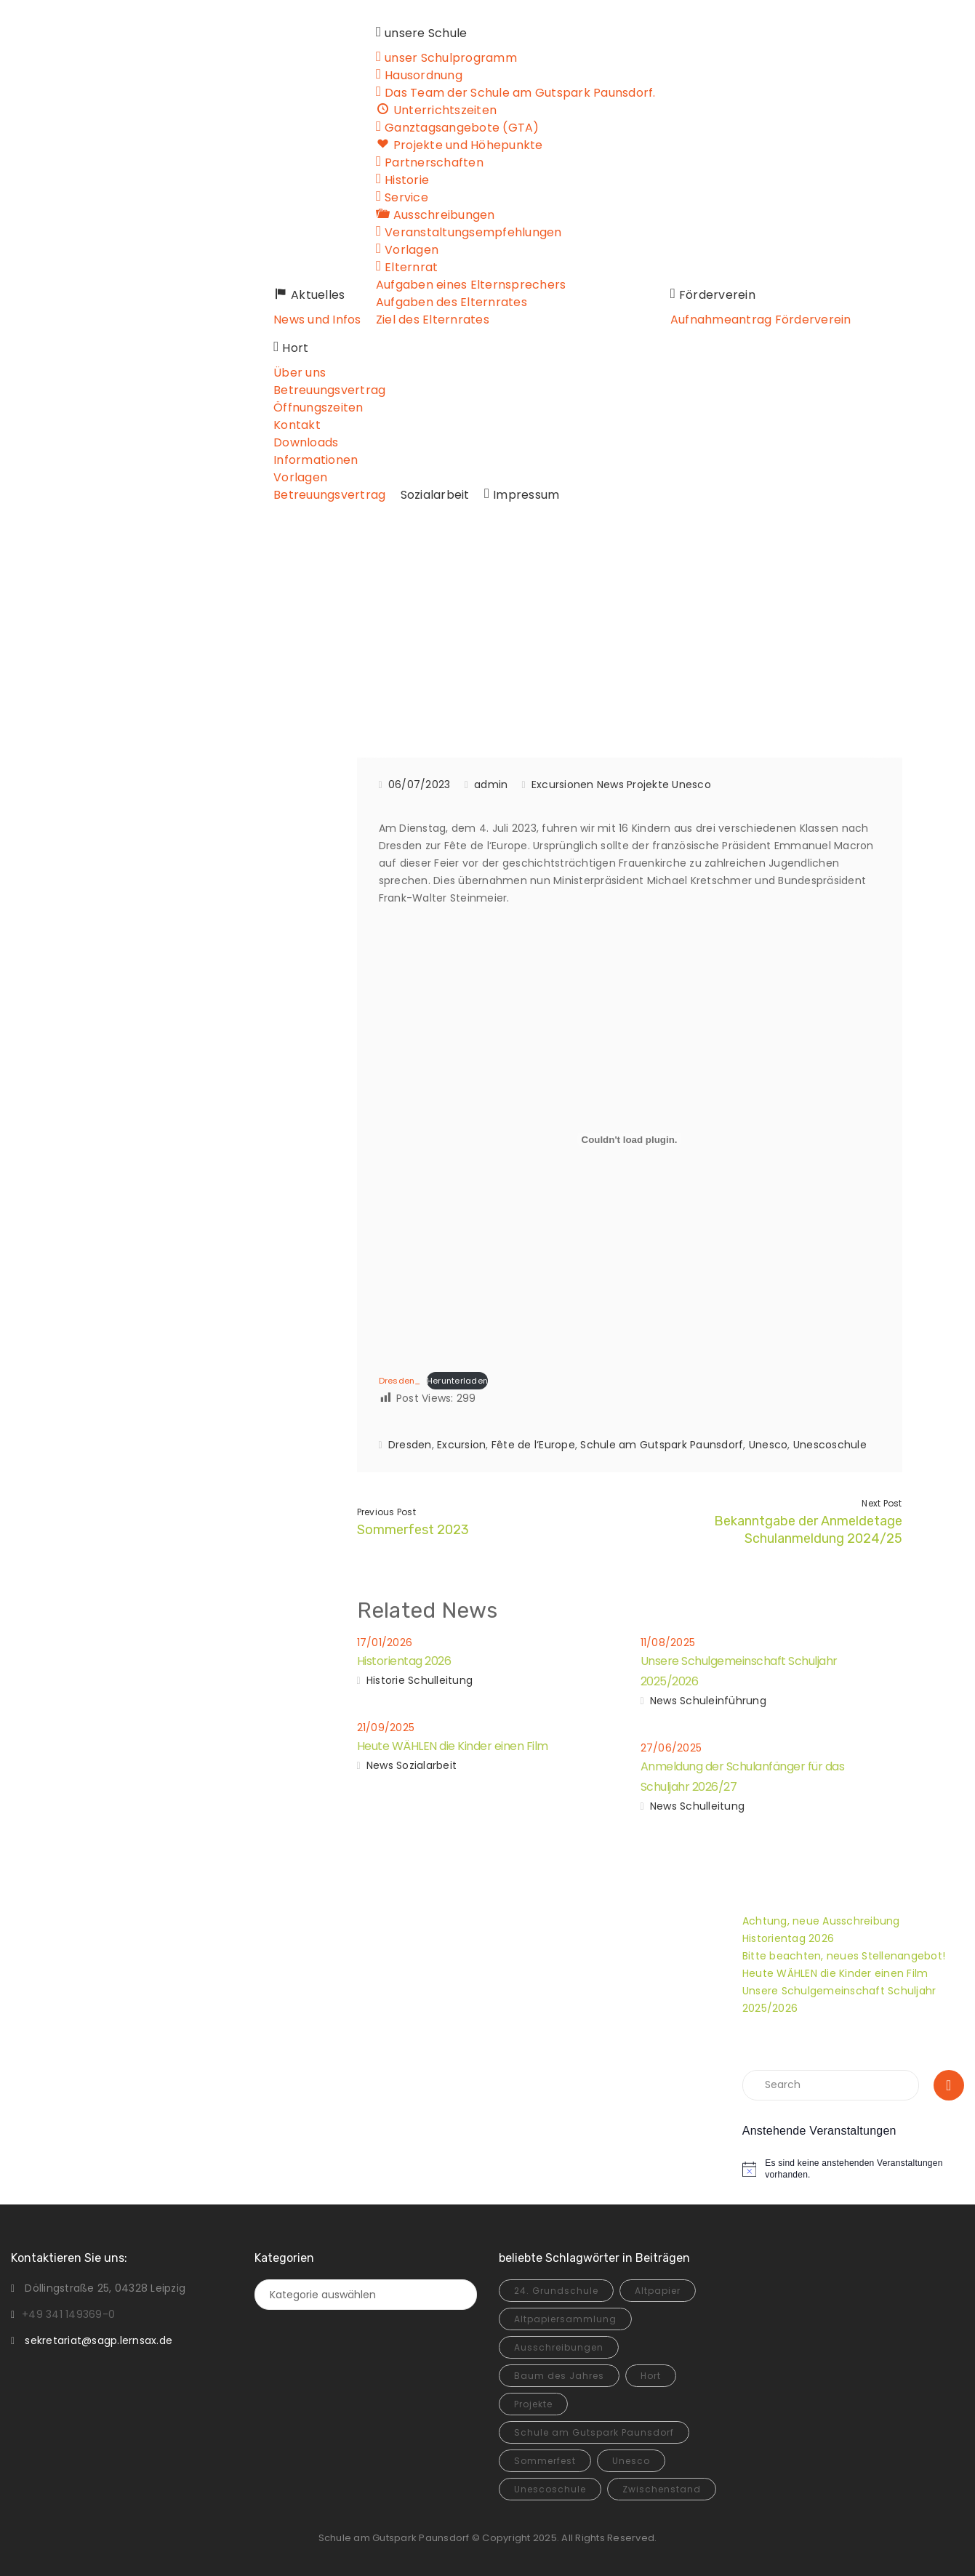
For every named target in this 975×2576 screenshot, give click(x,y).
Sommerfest (545, 2461)
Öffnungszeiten (309, 407)
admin (490, 784)
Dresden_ (400, 1381)
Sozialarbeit (425, 494)
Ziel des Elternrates (424, 319)
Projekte (648, 784)
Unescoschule (830, 1444)
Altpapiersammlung (565, 2319)
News (610, 784)
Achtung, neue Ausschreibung (821, 1921)
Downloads (296, 442)
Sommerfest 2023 (413, 1530)
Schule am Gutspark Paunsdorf (661, 1444)
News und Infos (308, 319)
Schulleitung (440, 1680)
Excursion (461, 1444)
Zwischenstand (661, 2489)
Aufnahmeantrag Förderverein (750, 319)
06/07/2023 (419, 784)
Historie (385, 1680)
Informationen (306, 460)
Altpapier (658, 2290)
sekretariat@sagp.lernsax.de (98, 2340)
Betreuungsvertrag (320, 390)
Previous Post (386, 1512)
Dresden (410, 1444)
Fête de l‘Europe (533, 1444)
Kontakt (287, 425)
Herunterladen (457, 1381)
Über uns (290, 372)
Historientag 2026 (404, 1661)
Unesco (691, 784)
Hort (651, 2376)
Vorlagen (291, 477)
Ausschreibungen (558, 2347)
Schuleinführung (723, 1700)
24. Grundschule (556, 2290)
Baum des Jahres (559, 2376)
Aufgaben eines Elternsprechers (463, 284)
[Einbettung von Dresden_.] (629, 1139)
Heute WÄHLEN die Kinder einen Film (452, 1746)
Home (301, 640)
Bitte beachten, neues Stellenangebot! (843, 1956)
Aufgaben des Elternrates (443, 302)
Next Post (882, 1503)
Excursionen (469, 640)
